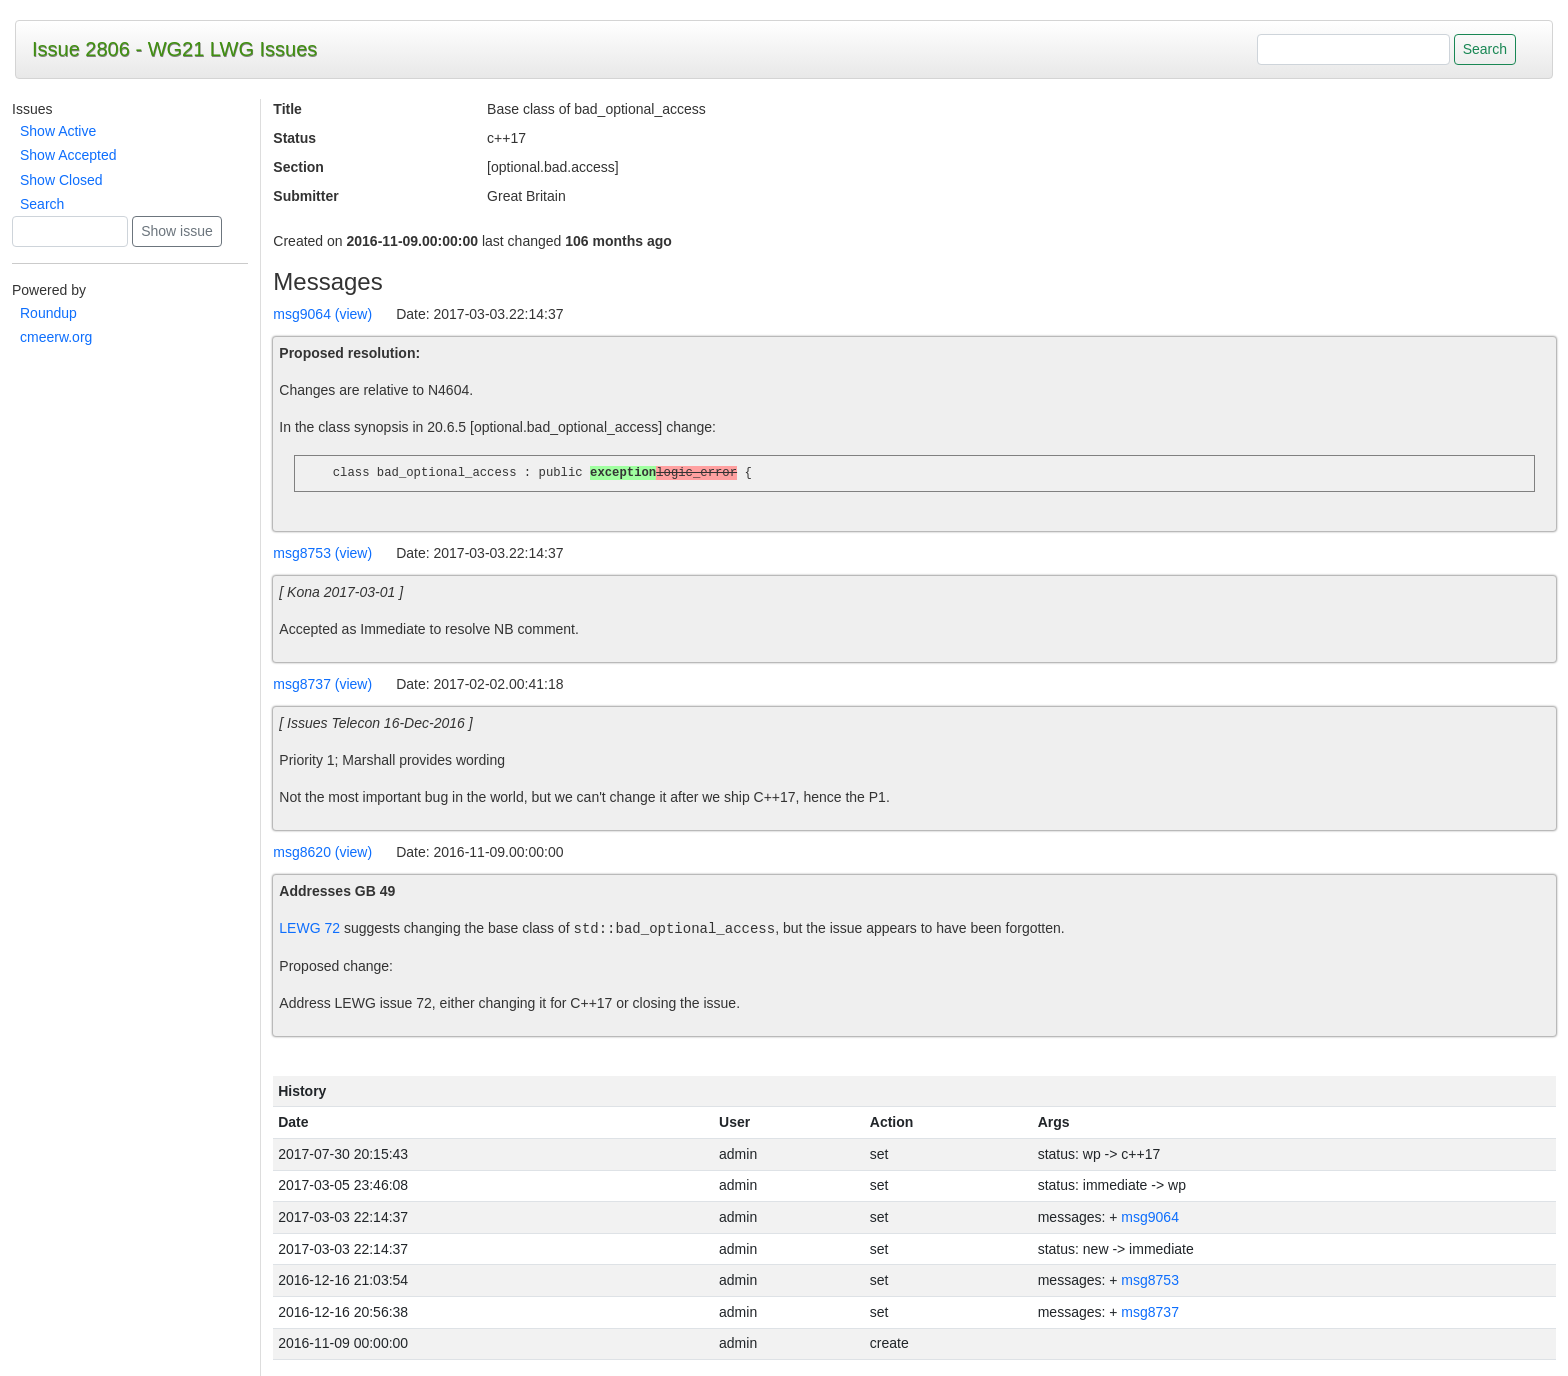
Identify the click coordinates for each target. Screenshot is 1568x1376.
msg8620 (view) (322, 852)
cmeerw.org (56, 337)
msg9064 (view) (322, 314)
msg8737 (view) (322, 684)
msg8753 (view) (322, 553)
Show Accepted (68, 155)
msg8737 (1150, 1312)
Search (42, 204)
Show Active (58, 131)
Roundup (48, 313)
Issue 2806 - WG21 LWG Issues (174, 49)
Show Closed (61, 180)
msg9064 (1150, 1217)
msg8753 (1150, 1280)
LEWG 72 (309, 929)
